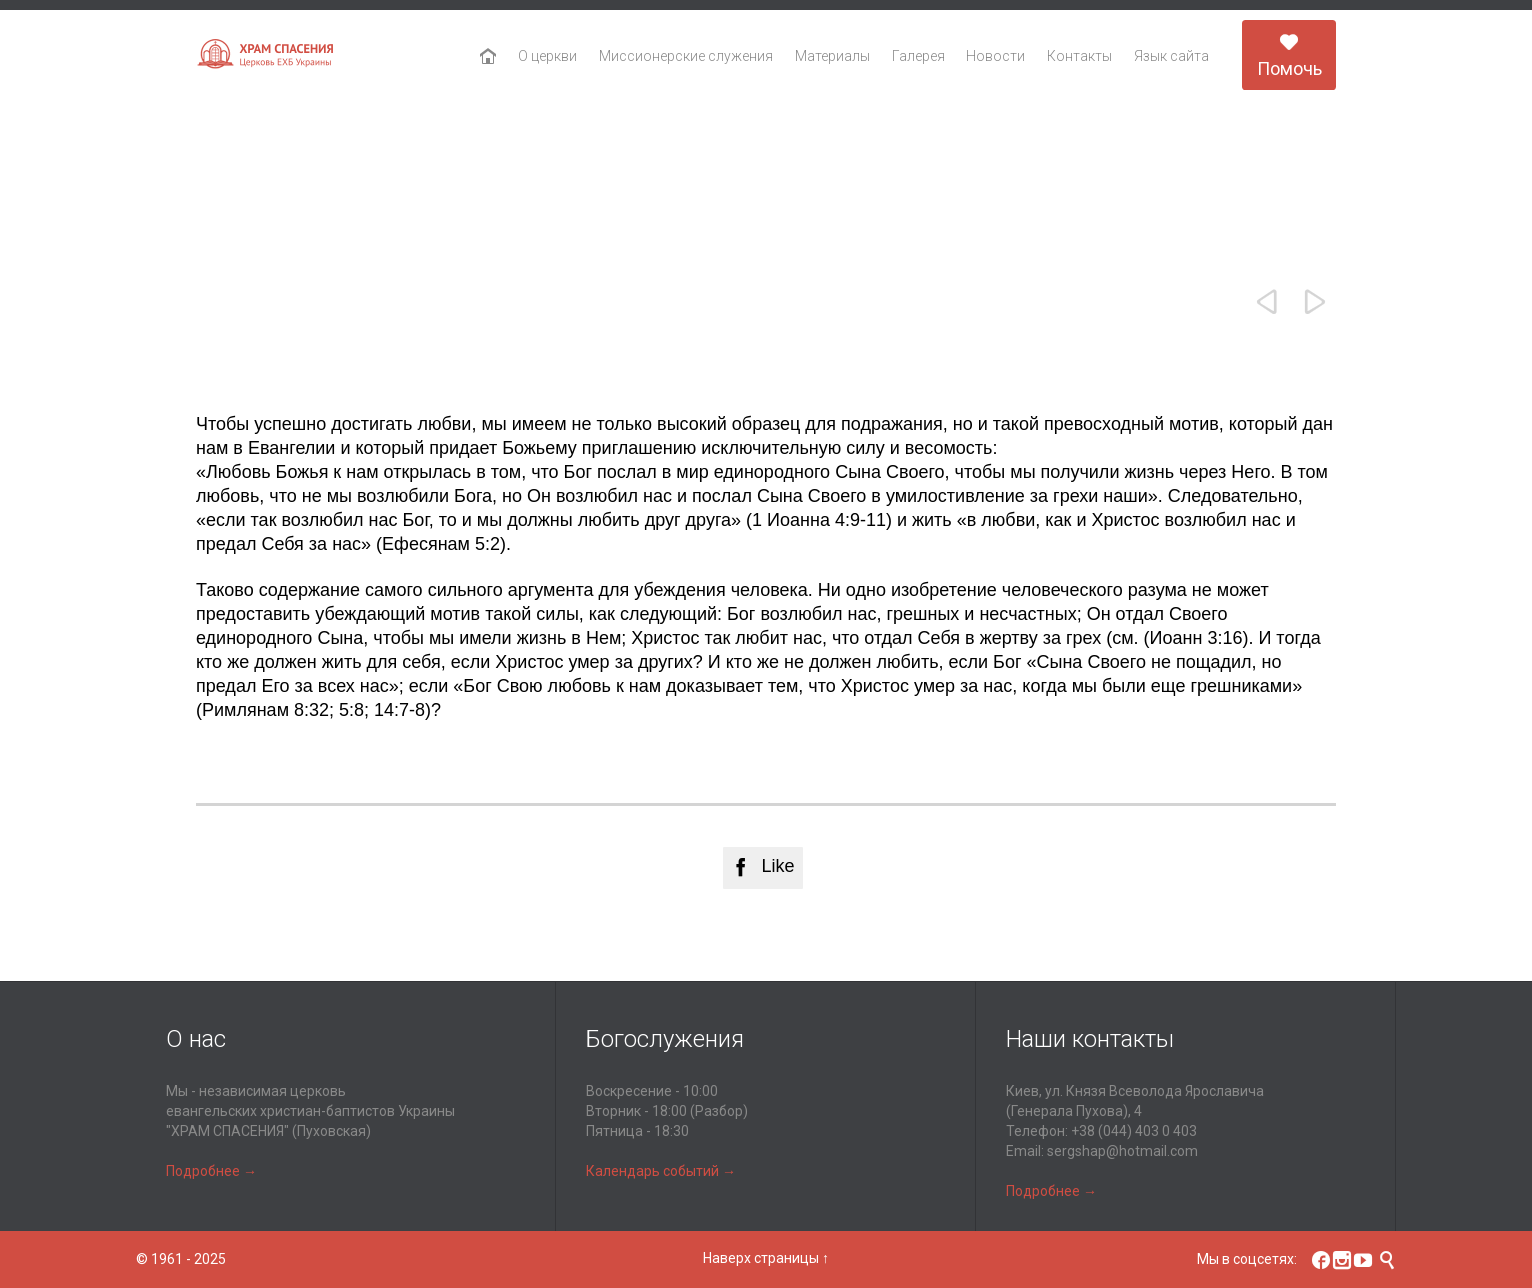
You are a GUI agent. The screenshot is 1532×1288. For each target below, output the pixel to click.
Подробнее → (211, 1171)
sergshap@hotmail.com (1122, 1151)
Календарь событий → (661, 1171)
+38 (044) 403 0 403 (1134, 1131)
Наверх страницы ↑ (766, 1258)
